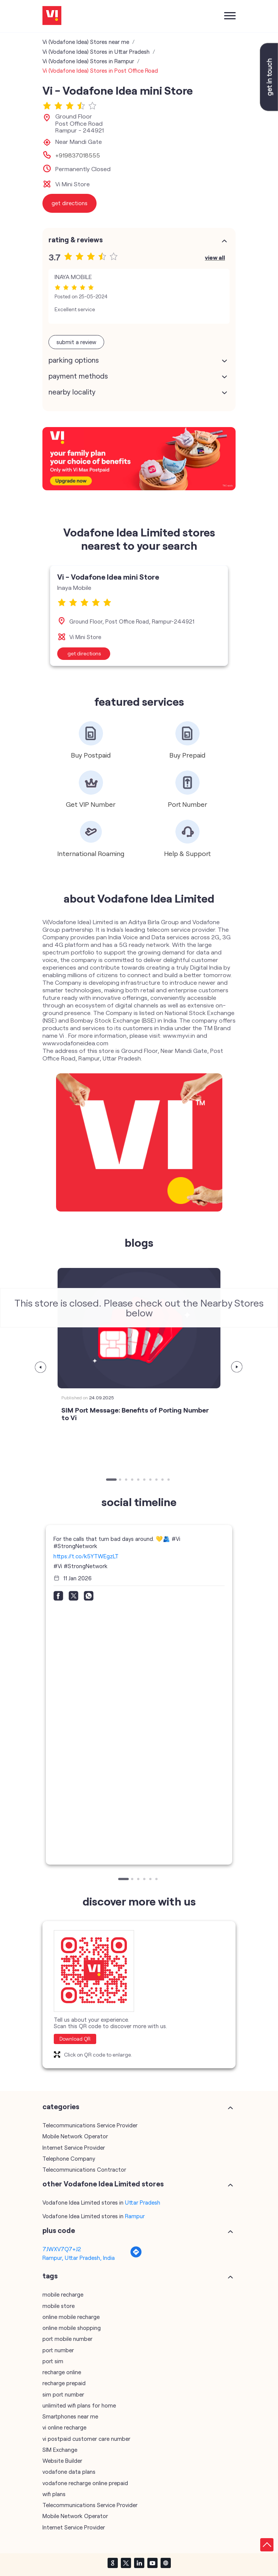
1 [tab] (108, 1480)
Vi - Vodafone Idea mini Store (108, 576)
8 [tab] (157, 1480)
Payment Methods (78, 376)
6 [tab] (145, 1480)
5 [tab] (139, 1480)
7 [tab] (151, 1480)
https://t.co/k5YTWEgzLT (86, 1556)
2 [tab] (121, 1480)
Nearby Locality (71, 392)
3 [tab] (127, 1480)
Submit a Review (76, 341)
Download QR (75, 2039)
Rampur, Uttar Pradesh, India (78, 2257)
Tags (50, 2276)
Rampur (135, 2216)
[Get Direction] (136, 2255)
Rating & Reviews (75, 239)
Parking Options (73, 360)
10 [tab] (169, 1480)
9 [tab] (163, 1480)
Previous (41, 1367)
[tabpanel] (139, 615)
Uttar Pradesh (142, 2202)
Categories (60, 2106)
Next (237, 1367)
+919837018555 (77, 155)
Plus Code (58, 2230)
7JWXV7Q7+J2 (61, 2248)
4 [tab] (133, 1480)
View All (215, 257)
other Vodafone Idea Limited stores (103, 2184)
